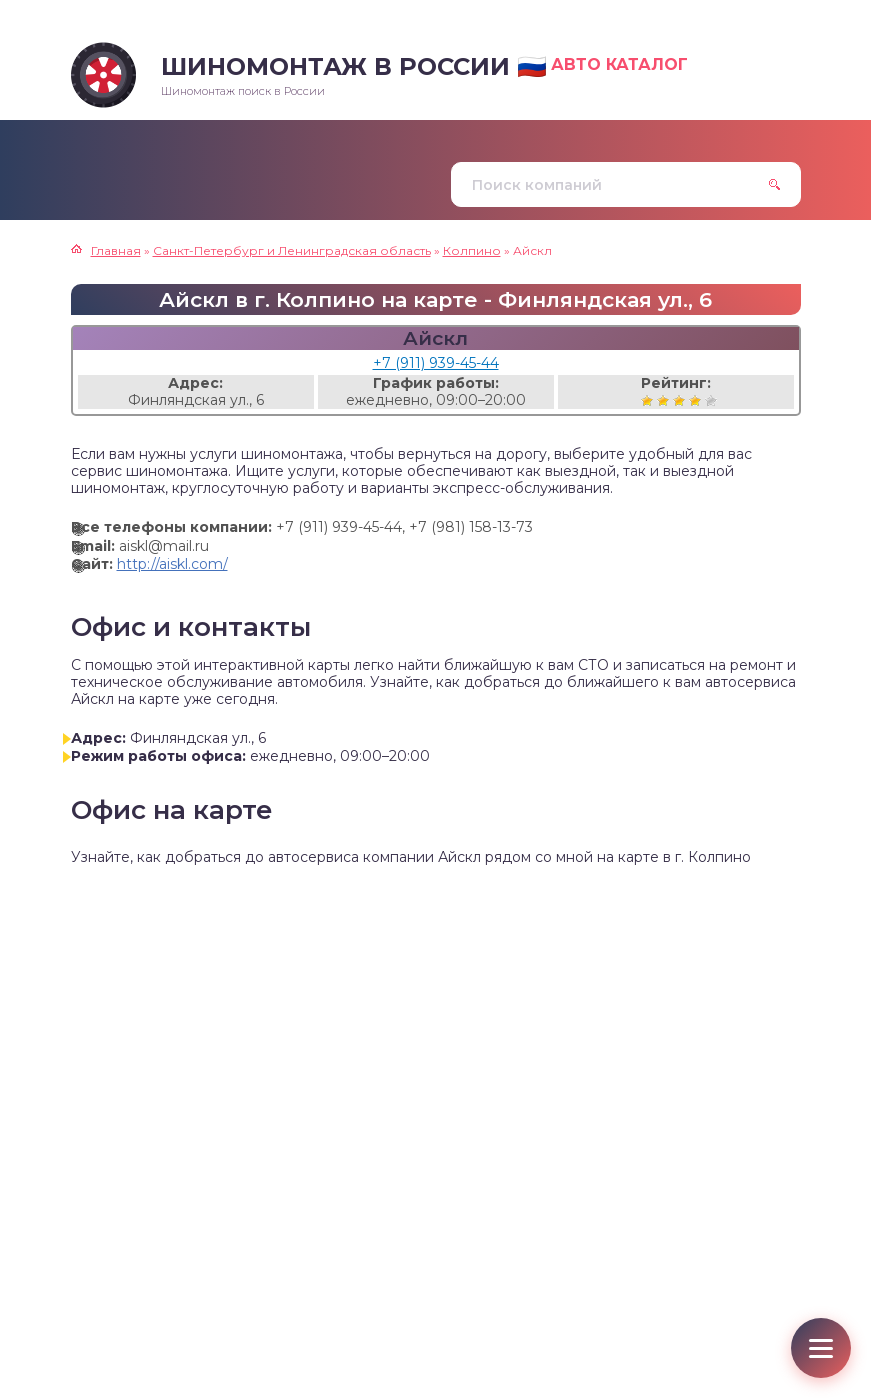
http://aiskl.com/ (172, 564)
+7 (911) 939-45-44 (436, 363)
